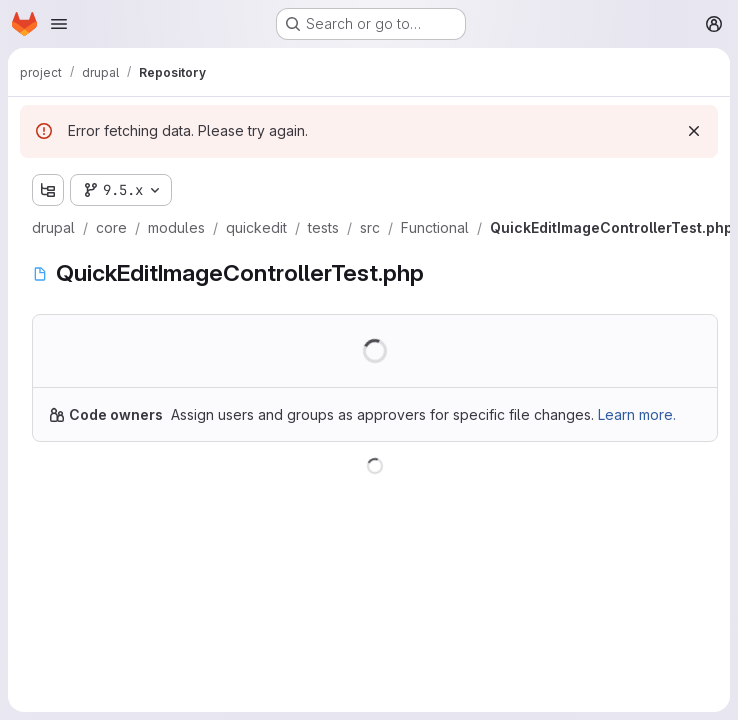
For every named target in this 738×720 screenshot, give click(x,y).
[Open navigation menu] (59, 24)
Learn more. (637, 414)
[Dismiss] (694, 131)
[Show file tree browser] (48, 190)
